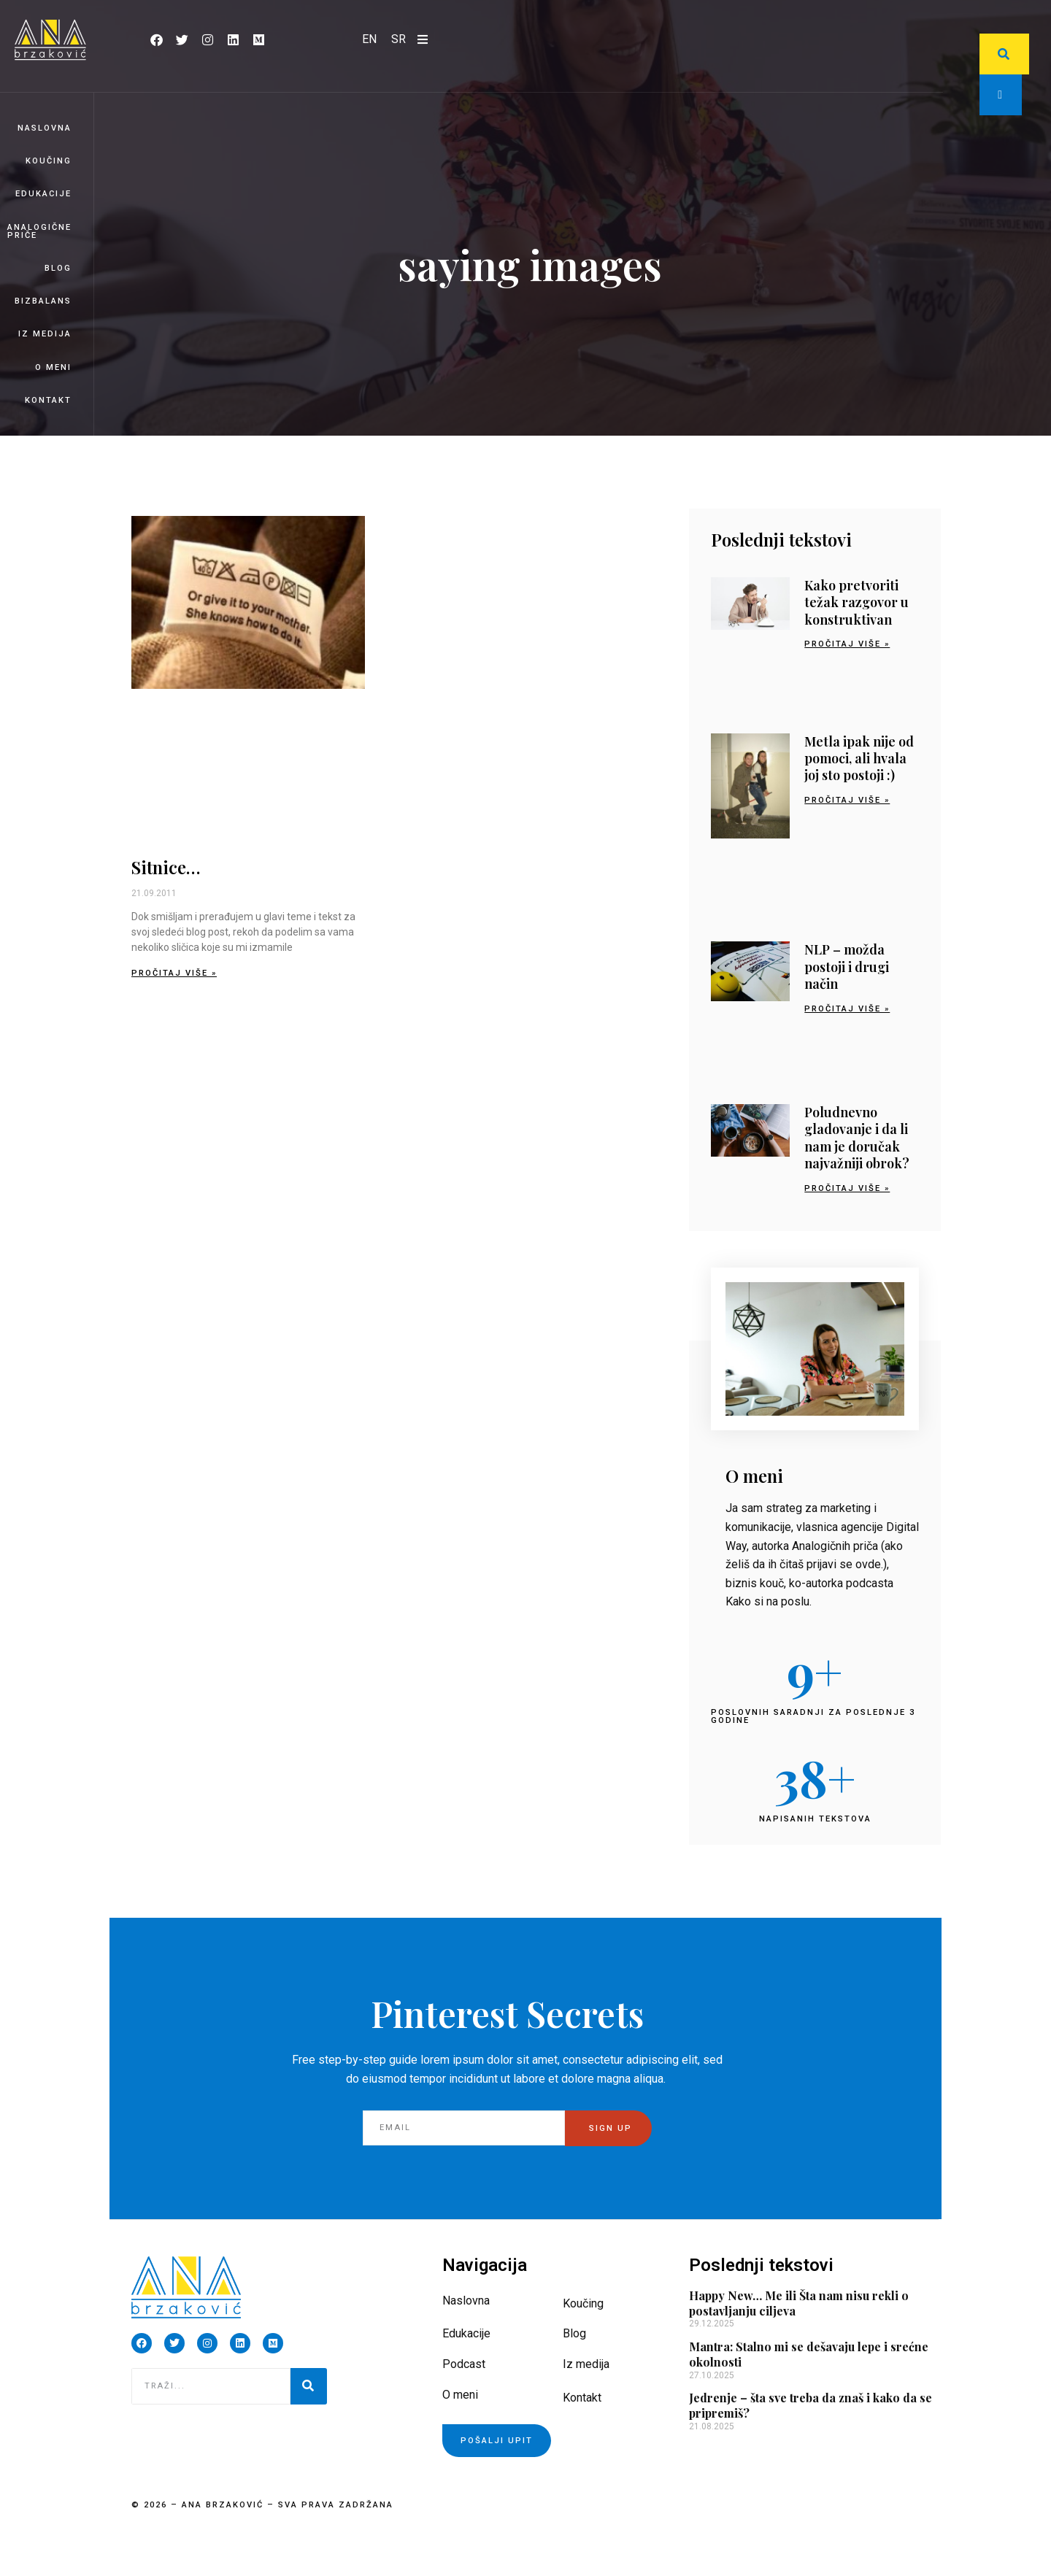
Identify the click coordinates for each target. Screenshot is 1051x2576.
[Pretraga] (308, 2386)
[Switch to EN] (369, 39)
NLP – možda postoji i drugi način (846, 966)
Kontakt (48, 400)
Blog (58, 268)
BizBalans (43, 301)
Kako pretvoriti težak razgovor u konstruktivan (856, 602)
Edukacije (43, 193)
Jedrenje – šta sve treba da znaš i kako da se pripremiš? (810, 2405)
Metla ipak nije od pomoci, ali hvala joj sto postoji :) (859, 758)
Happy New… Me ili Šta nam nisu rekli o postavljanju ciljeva (799, 2303)
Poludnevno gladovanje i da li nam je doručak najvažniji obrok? (856, 1137)
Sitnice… (165, 867)
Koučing (49, 161)
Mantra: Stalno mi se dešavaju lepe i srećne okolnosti (808, 2354)
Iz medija (45, 334)
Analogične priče (39, 231)
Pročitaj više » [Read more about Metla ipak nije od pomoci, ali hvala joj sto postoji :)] (847, 800)
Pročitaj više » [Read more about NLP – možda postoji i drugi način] (847, 1009)
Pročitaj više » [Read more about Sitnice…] (174, 973)
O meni (53, 367)
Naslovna (45, 128)
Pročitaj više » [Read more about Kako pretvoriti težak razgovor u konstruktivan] (847, 644)
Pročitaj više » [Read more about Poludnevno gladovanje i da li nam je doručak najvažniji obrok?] (847, 1188)
